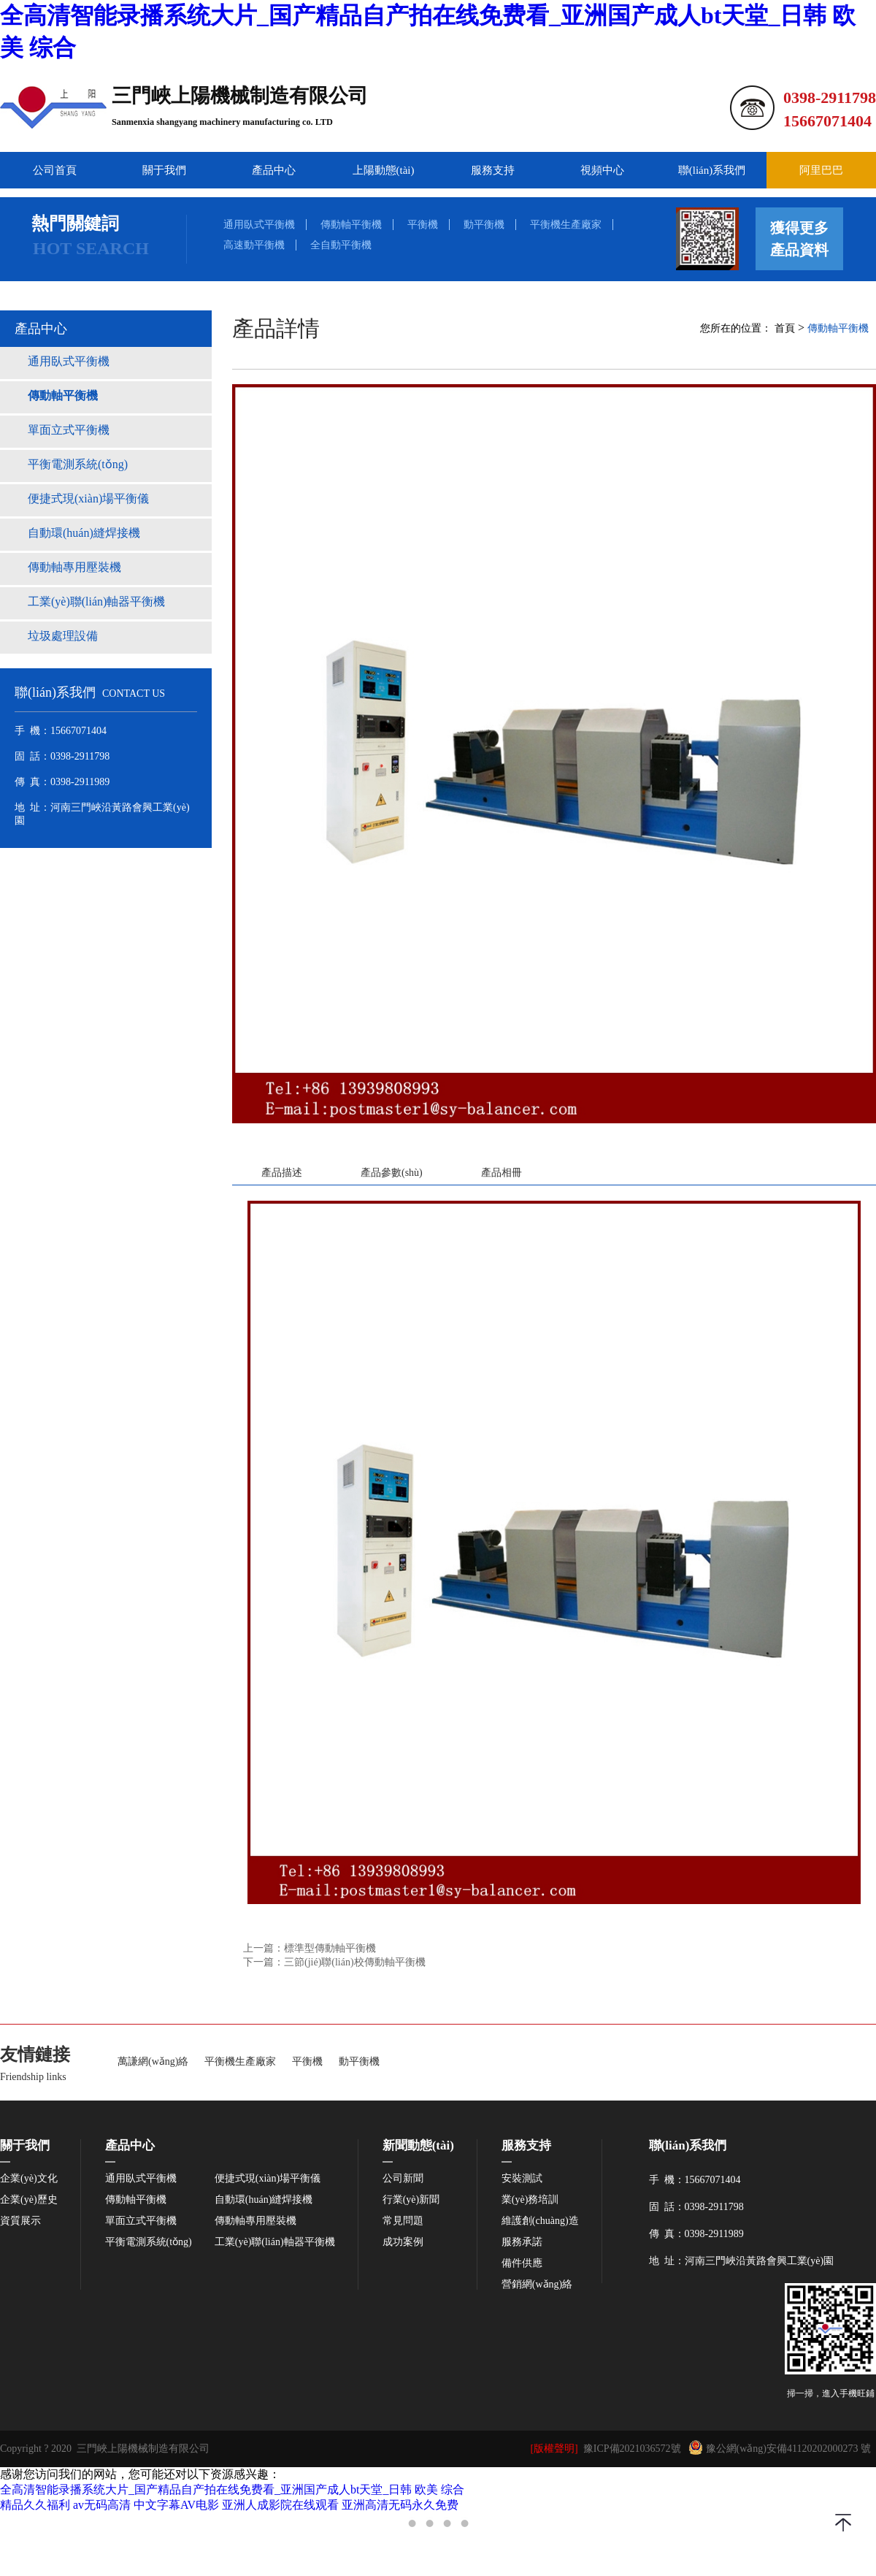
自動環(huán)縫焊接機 (264, 2200)
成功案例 (403, 2242)
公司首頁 (55, 170)
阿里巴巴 (821, 170)
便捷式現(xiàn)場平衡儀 (267, 2179)
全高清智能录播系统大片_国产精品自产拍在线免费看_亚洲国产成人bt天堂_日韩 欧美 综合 (232, 2489)
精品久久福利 (35, 2505)
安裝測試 (522, 2179)
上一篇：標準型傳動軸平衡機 (309, 1948)
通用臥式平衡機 (259, 224)
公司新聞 (403, 2179)
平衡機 (422, 224)
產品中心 (274, 170)
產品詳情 (276, 328)
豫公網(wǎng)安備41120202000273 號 (779, 2447)
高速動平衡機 (254, 245)
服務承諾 (522, 2242)
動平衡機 (484, 224)
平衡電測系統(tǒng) (148, 2242)
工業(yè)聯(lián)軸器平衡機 (275, 2242)
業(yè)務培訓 (530, 2200)
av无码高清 (102, 2505)
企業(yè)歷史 (29, 2200)
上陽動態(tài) (384, 170)
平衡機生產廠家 (566, 224)
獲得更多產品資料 (799, 239)
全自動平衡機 (341, 245)
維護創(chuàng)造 (540, 2221)
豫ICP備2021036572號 (632, 2448)
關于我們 (164, 170)
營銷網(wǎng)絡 (537, 2284)
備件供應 (522, 2263)
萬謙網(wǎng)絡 (153, 2062)
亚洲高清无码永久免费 (400, 2505)
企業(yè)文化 (29, 2179)
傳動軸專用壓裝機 (255, 2221)
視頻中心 (602, 170)
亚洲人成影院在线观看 (280, 2505)
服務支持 (493, 170)
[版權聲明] (553, 2448)
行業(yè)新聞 (411, 2200)
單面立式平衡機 (141, 2221)
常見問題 (403, 2221)
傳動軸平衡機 (351, 224)
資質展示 (20, 2221)
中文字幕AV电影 (176, 2505)
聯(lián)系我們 (711, 170)
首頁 (785, 328)
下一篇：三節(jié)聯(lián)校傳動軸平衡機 (334, 1962)
